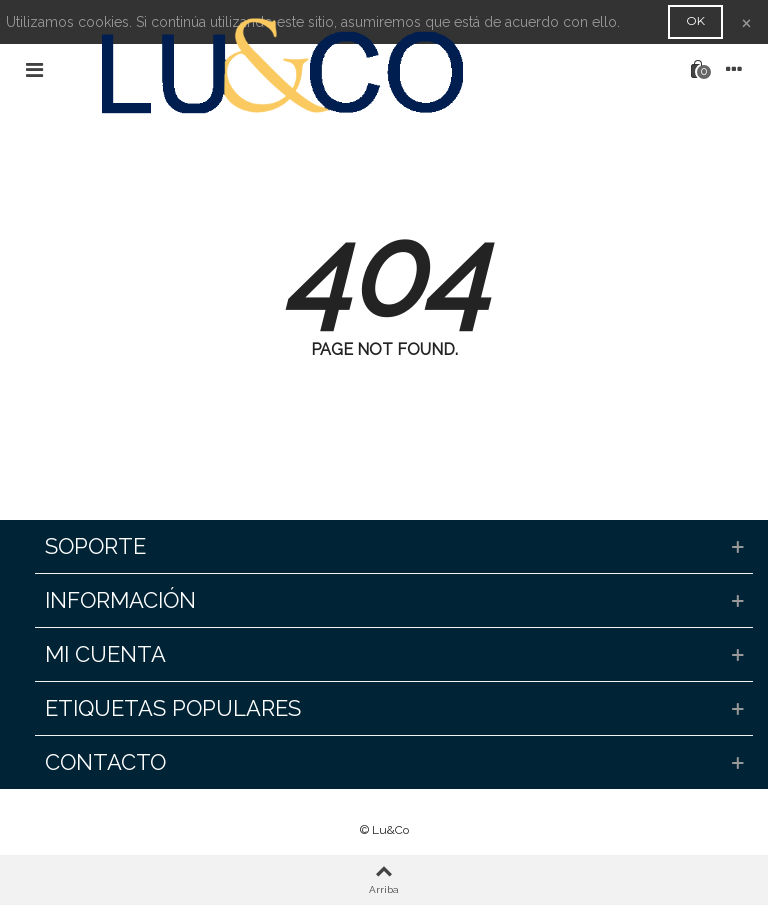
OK (695, 20)
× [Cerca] (746, 21)
